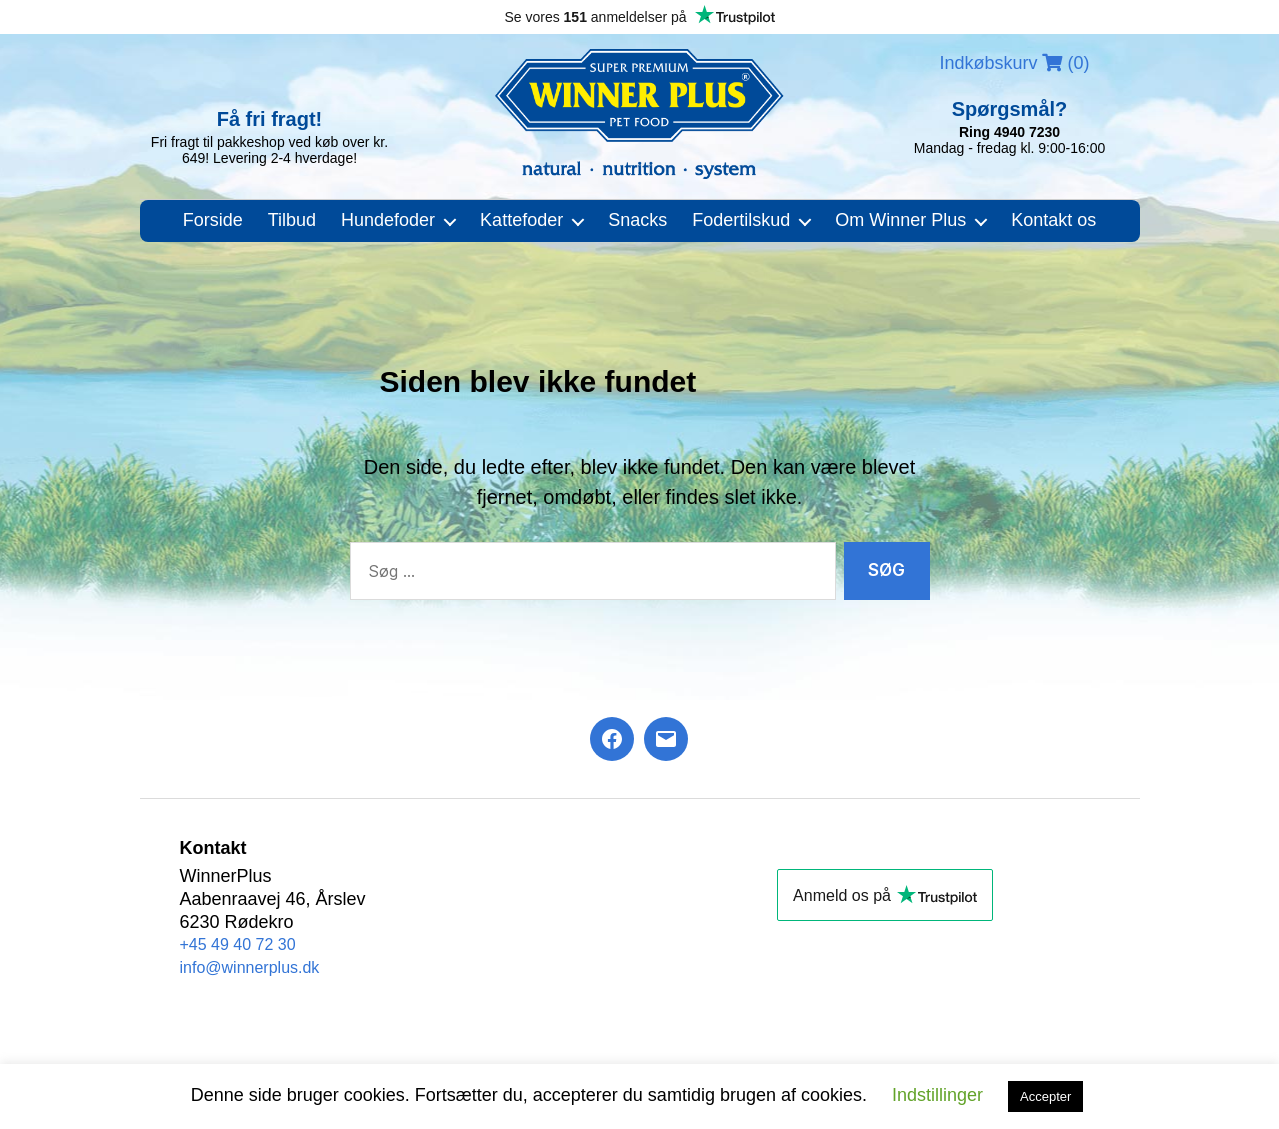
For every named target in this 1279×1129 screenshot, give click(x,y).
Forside (213, 220)
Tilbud (292, 220)
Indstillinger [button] (937, 1095)
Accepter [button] (1045, 1096)
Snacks (637, 220)
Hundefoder (388, 220)
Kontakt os (1053, 220)
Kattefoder (521, 220)
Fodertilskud (741, 220)
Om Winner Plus (900, 220)
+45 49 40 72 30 (238, 944)
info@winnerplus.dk (250, 967)
